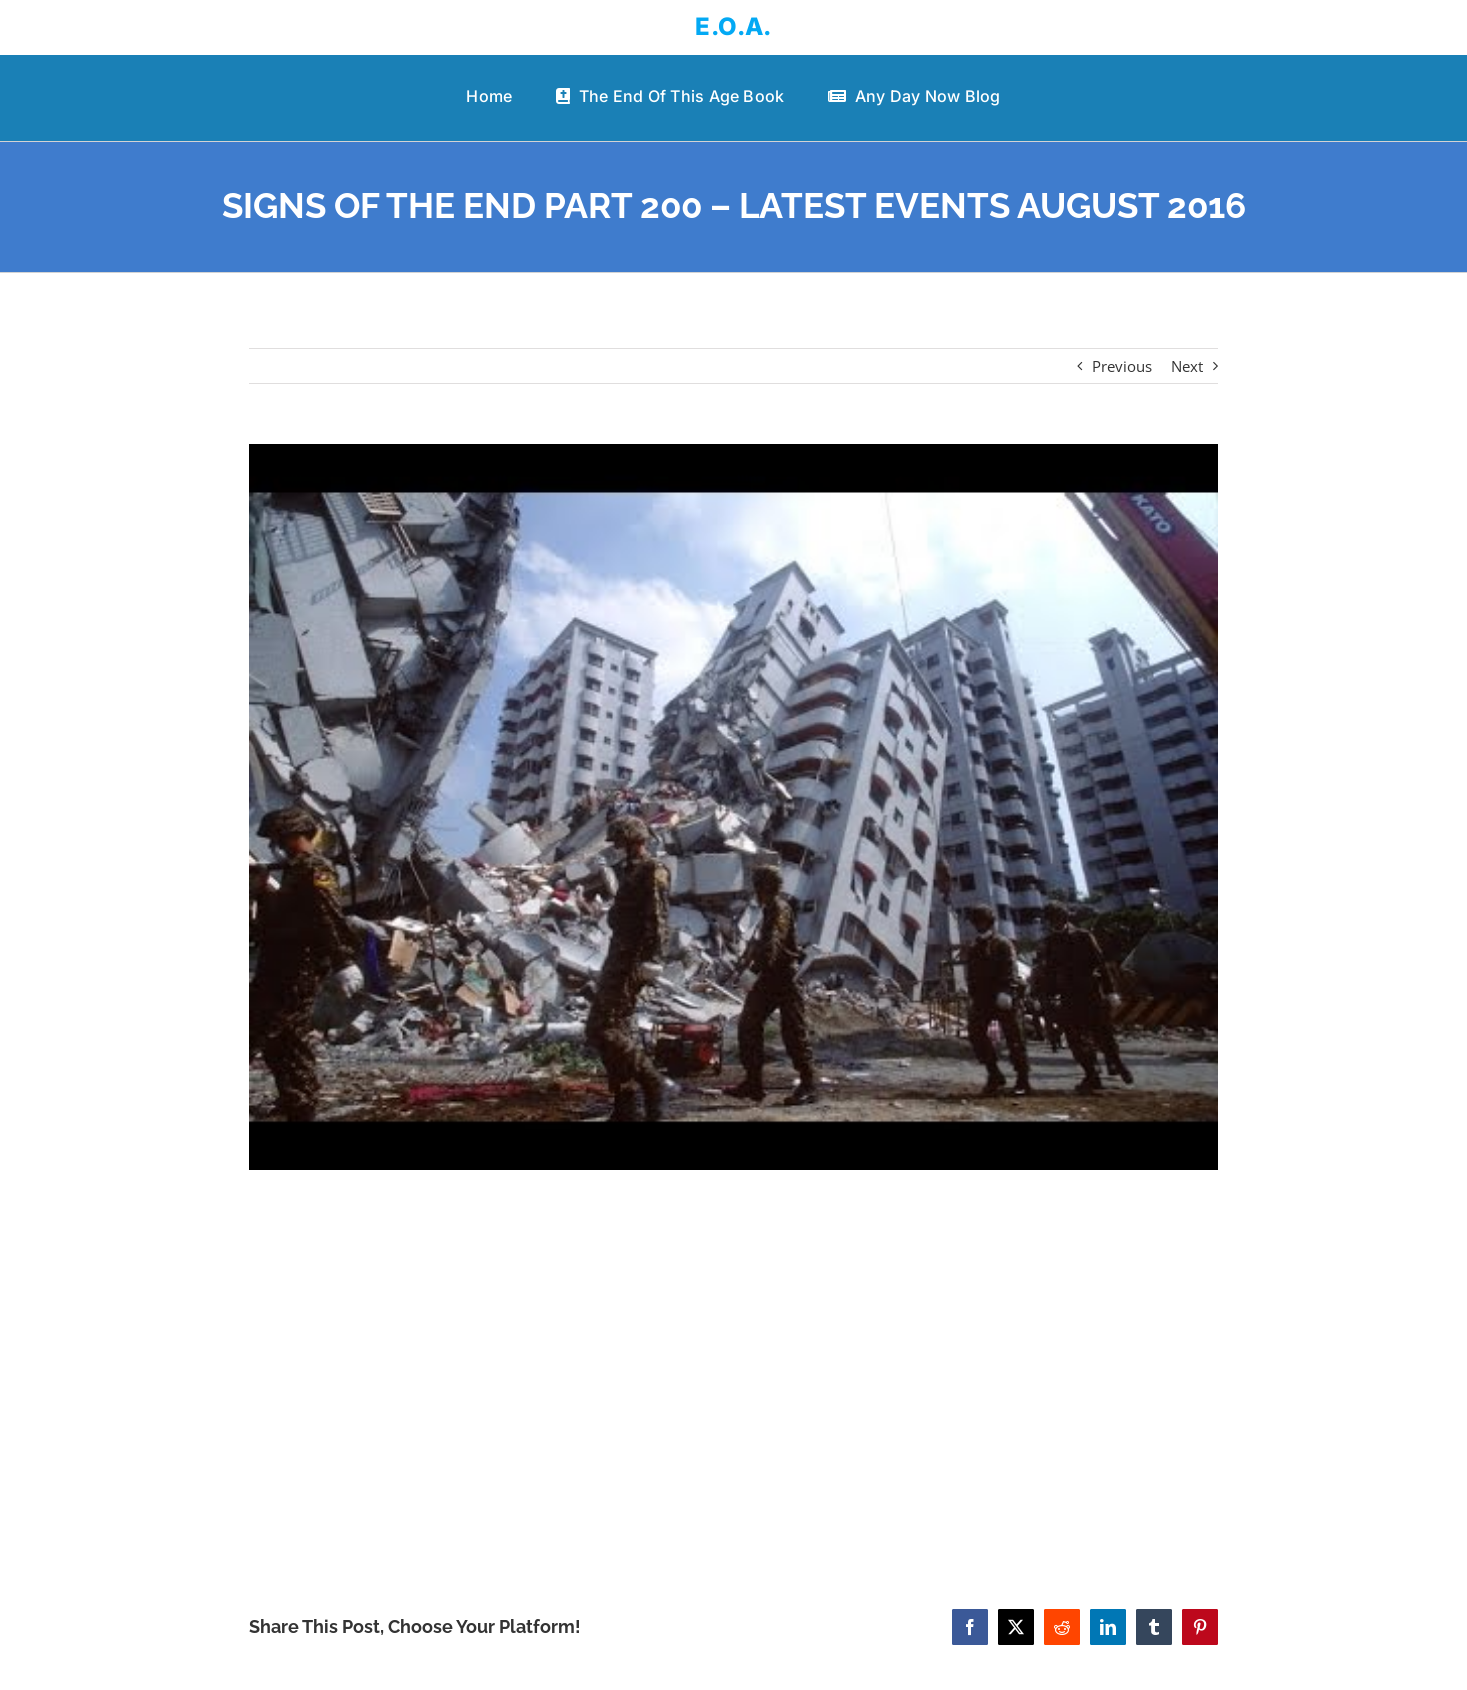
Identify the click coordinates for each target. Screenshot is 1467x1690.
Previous (1122, 366)
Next (1187, 366)
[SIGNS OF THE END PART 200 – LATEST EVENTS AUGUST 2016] (733, 807)
